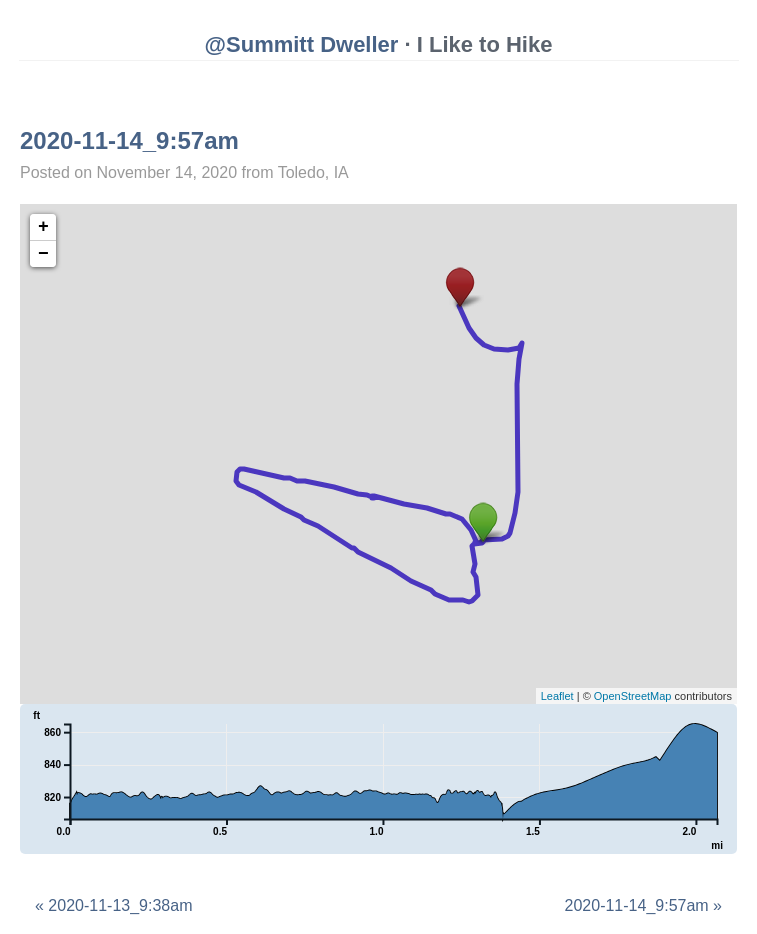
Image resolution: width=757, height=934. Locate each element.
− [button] (43, 254)
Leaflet (557, 696)
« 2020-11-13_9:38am (113, 905)
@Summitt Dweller (302, 44)
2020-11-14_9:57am (129, 140)
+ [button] (43, 227)
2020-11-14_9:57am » (643, 905)
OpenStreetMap (633, 696)
